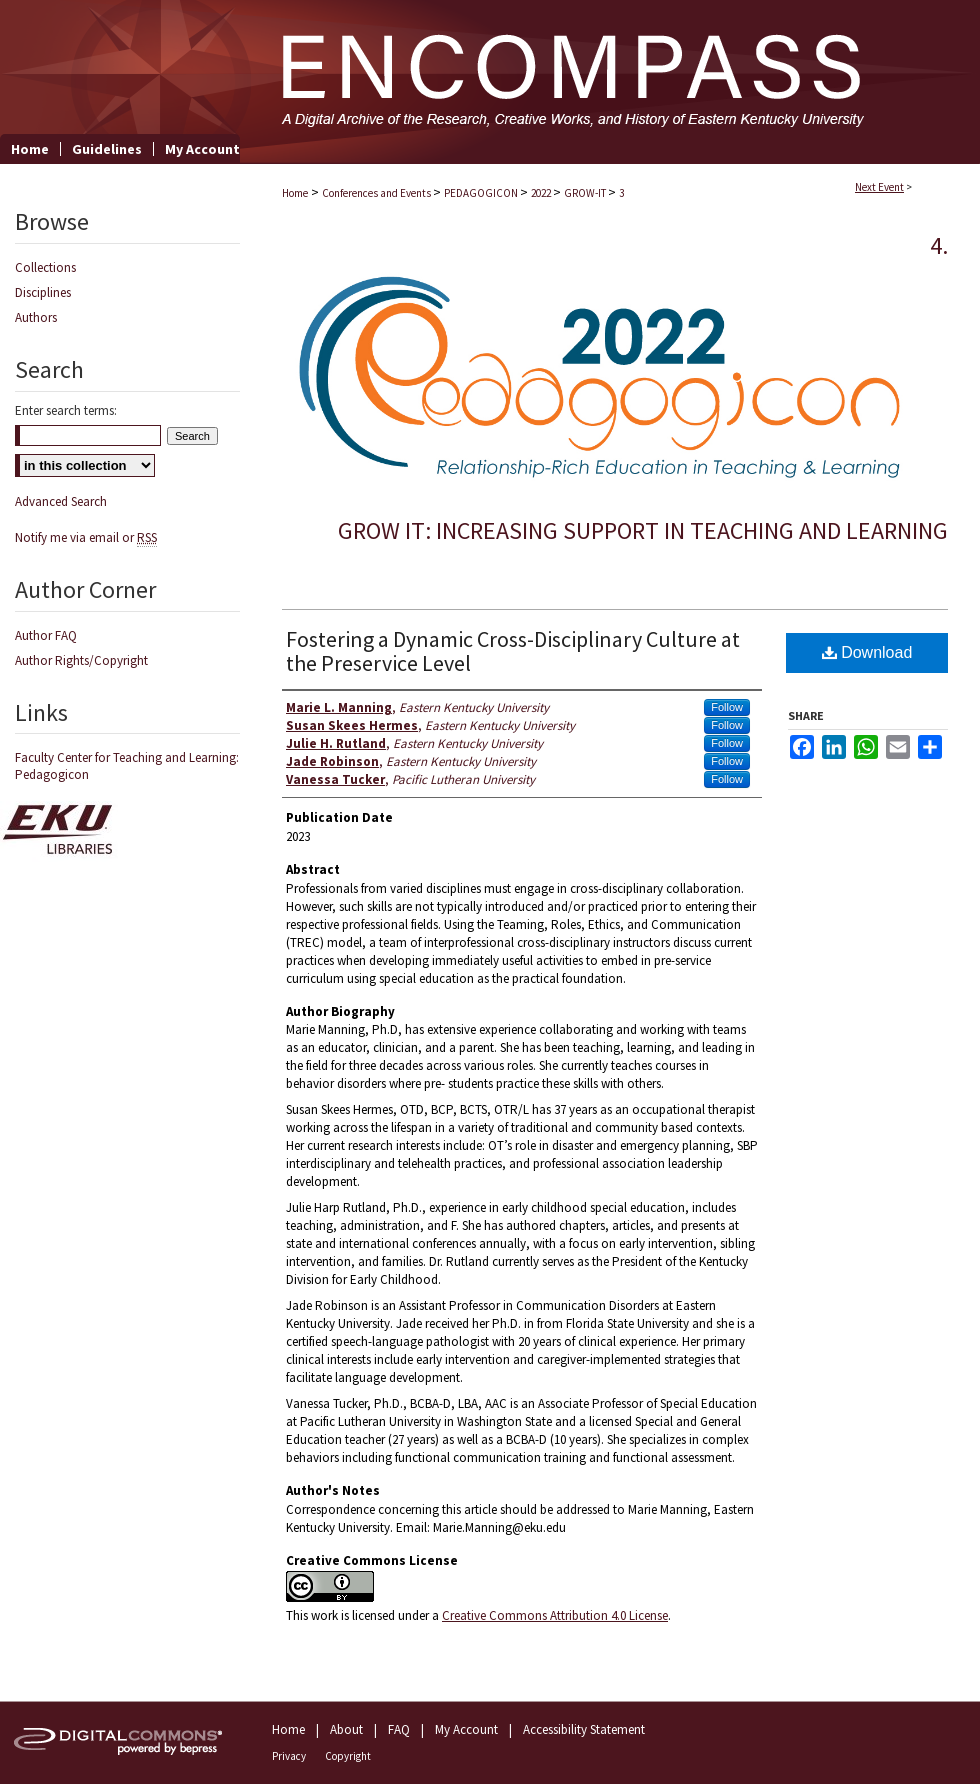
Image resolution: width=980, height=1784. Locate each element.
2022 (542, 193)
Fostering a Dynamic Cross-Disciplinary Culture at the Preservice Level (513, 651)
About (346, 1729)
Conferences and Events (377, 193)
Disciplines (43, 292)
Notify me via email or (86, 537)
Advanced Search (61, 501)
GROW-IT (586, 193)
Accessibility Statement (584, 1729)
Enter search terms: (66, 410)
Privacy (289, 1756)
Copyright (348, 1756)
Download (867, 652)
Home (295, 193)
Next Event (879, 187)
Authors (36, 317)
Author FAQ (46, 635)
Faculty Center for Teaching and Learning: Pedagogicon (127, 766)
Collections (45, 267)
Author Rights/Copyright (81, 660)
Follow (727, 707)
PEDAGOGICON (482, 193)
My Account (466, 1729)
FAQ (399, 1729)
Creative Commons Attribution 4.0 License (555, 1615)
